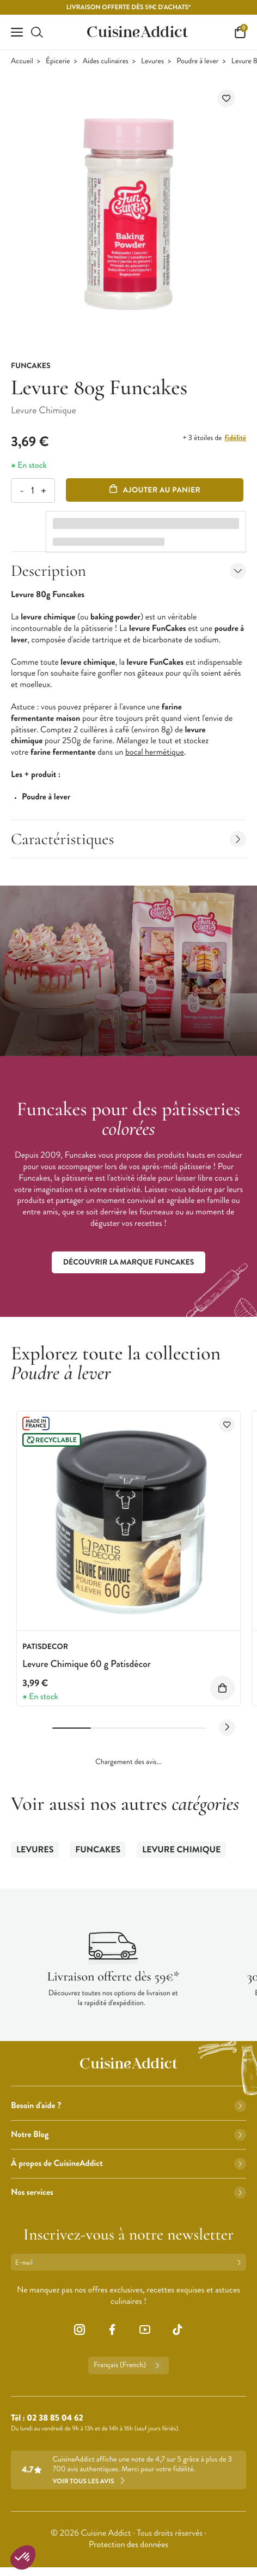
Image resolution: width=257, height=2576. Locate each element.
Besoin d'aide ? (128, 2105)
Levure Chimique (181, 1850)
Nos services (128, 2192)
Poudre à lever (197, 61)
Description (128, 571)
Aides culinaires (105, 61)
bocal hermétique (154, 752)
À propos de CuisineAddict (128, 2163)
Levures (152, 61)
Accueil (22, 61)
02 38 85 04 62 (55, 2418)
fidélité (235, 438)
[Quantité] (32, 490)
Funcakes (97, 1850)
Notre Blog (128, 2134)
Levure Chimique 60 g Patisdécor (86, 1664)
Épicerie (58, 61)
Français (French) (128, 2366)
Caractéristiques (128, 839)
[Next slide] (227, 1727)
